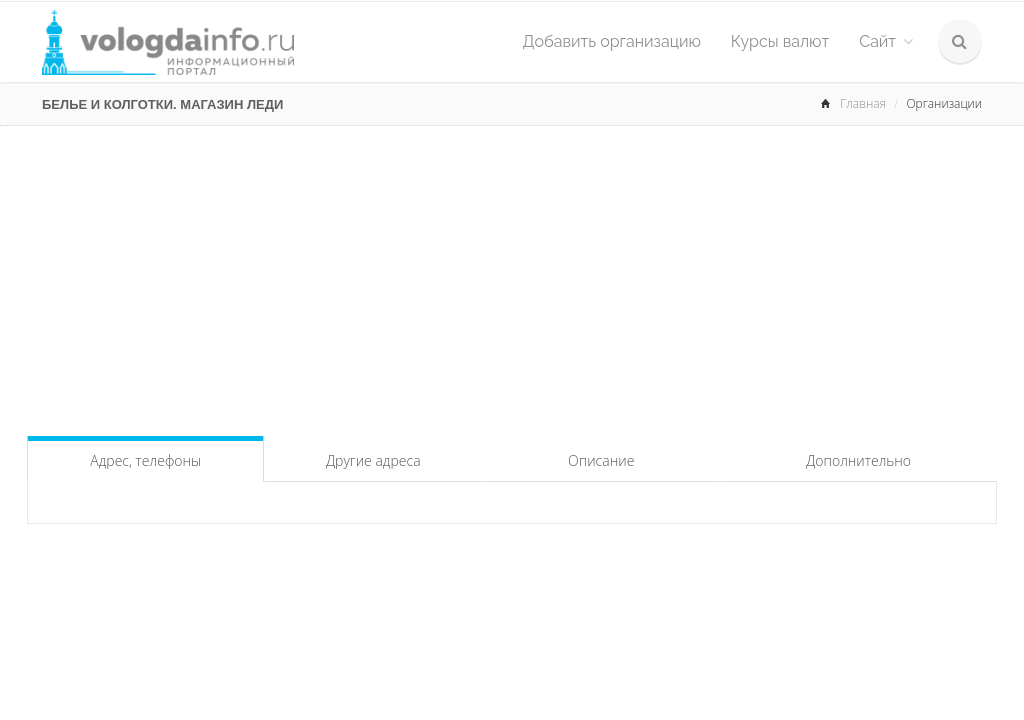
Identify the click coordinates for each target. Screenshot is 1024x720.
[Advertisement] (512, 276)
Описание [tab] (601, 460)
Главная (863, 103)
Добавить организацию (612, 41)
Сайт (886, 41)
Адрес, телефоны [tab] (145, 460)
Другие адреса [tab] (373, 460)
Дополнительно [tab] (858, 460)
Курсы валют (780, 41)
